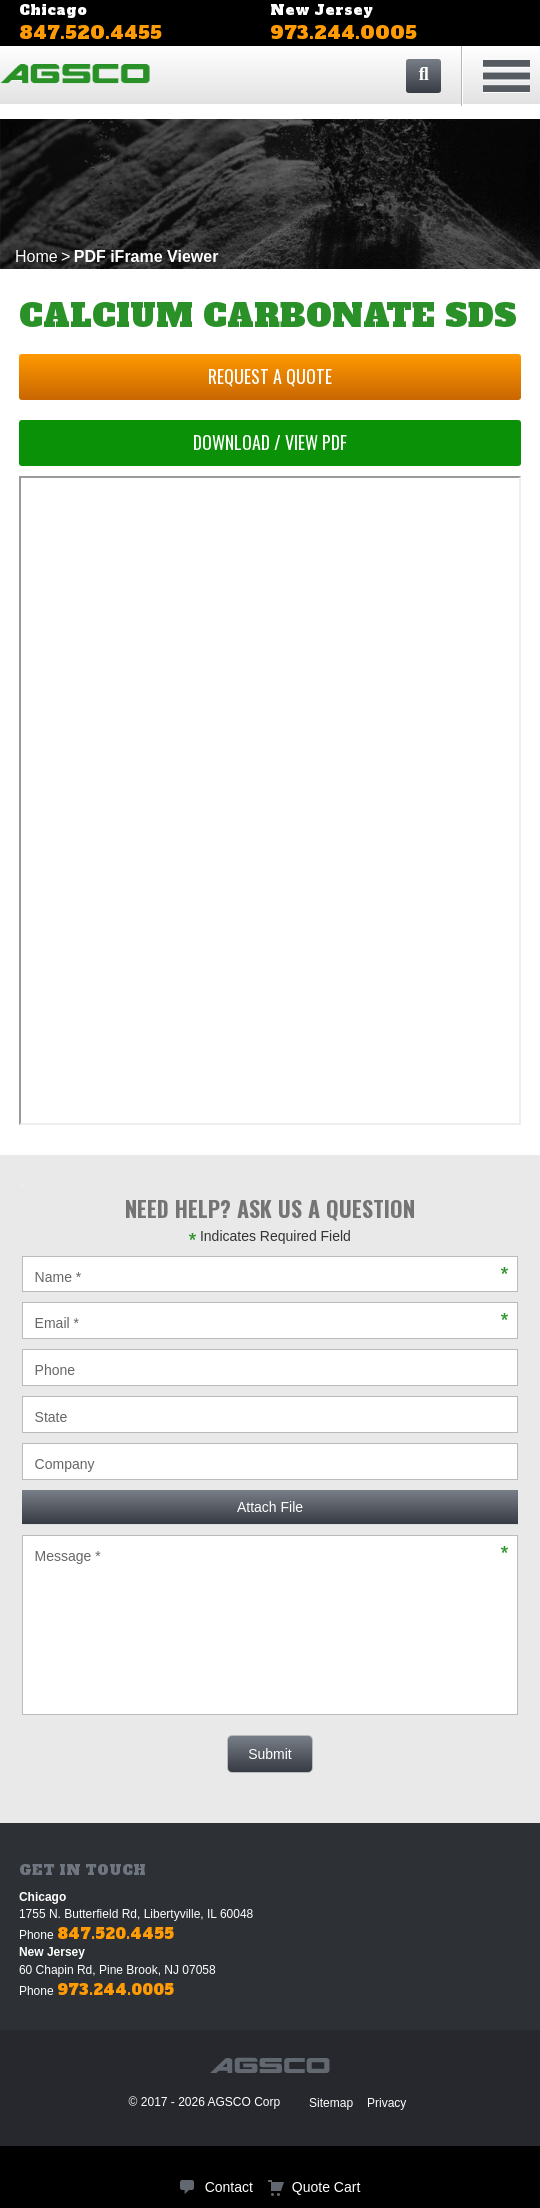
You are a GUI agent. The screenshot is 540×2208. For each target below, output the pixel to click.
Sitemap (331, 2103)
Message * (270, 1625)
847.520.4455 (90, 32)
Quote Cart (326, 2187)
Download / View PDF (270, 442)
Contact (229, 2187)
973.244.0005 (343, 32)
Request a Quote (270, 376)
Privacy (386, 2103)
